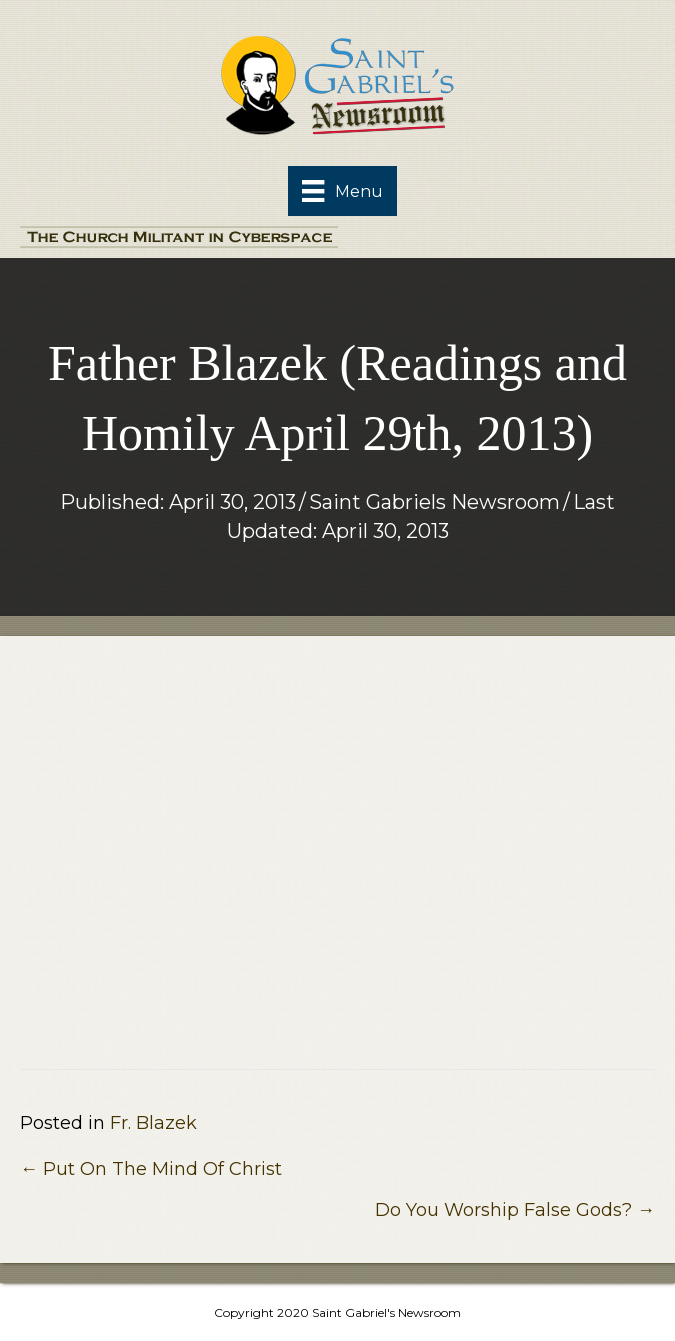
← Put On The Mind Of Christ (151, 1169)
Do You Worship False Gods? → (515, 1210)
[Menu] (342, 191)
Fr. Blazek (153, 1123)
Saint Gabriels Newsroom (434, 502)
